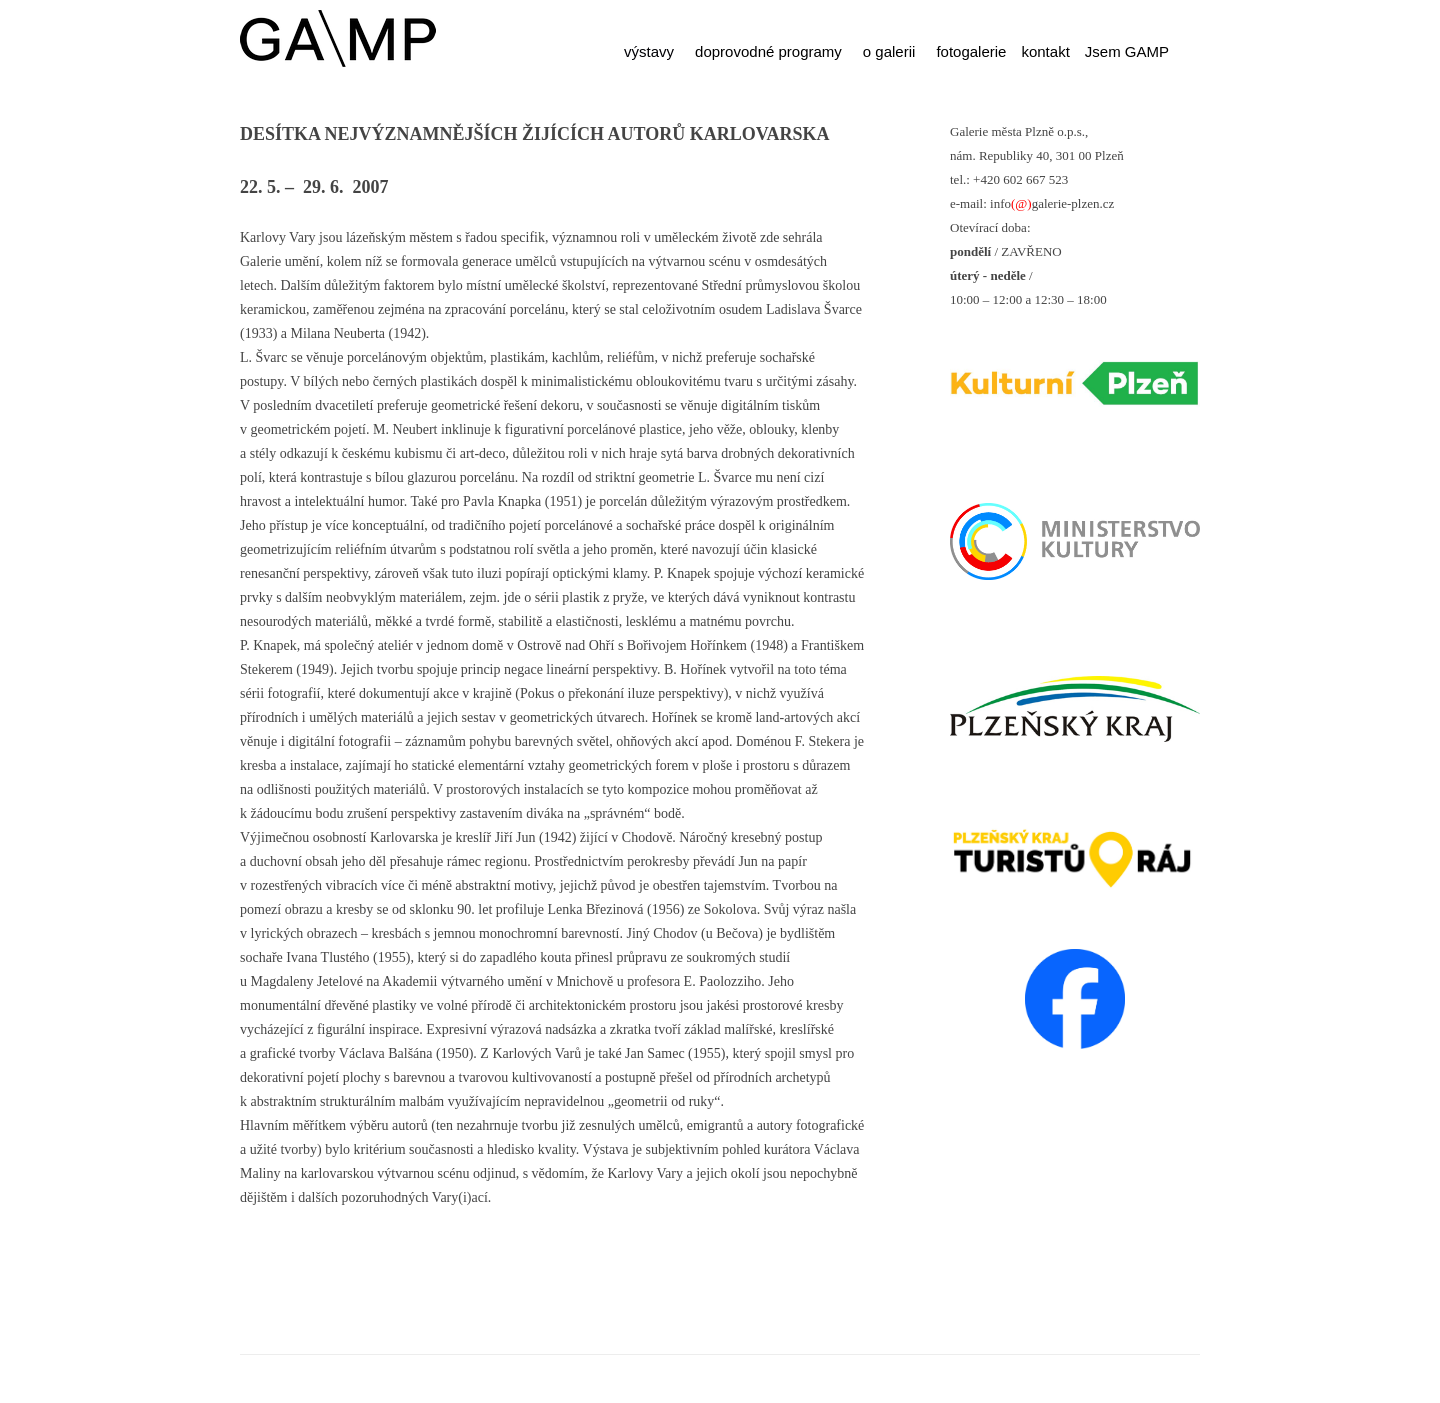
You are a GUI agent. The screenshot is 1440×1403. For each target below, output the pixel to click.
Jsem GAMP (1127, 51)
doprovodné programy (768, 51)
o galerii (889, 51)
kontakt (1045, 51)
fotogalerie (971, 51)
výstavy (649, 51)
